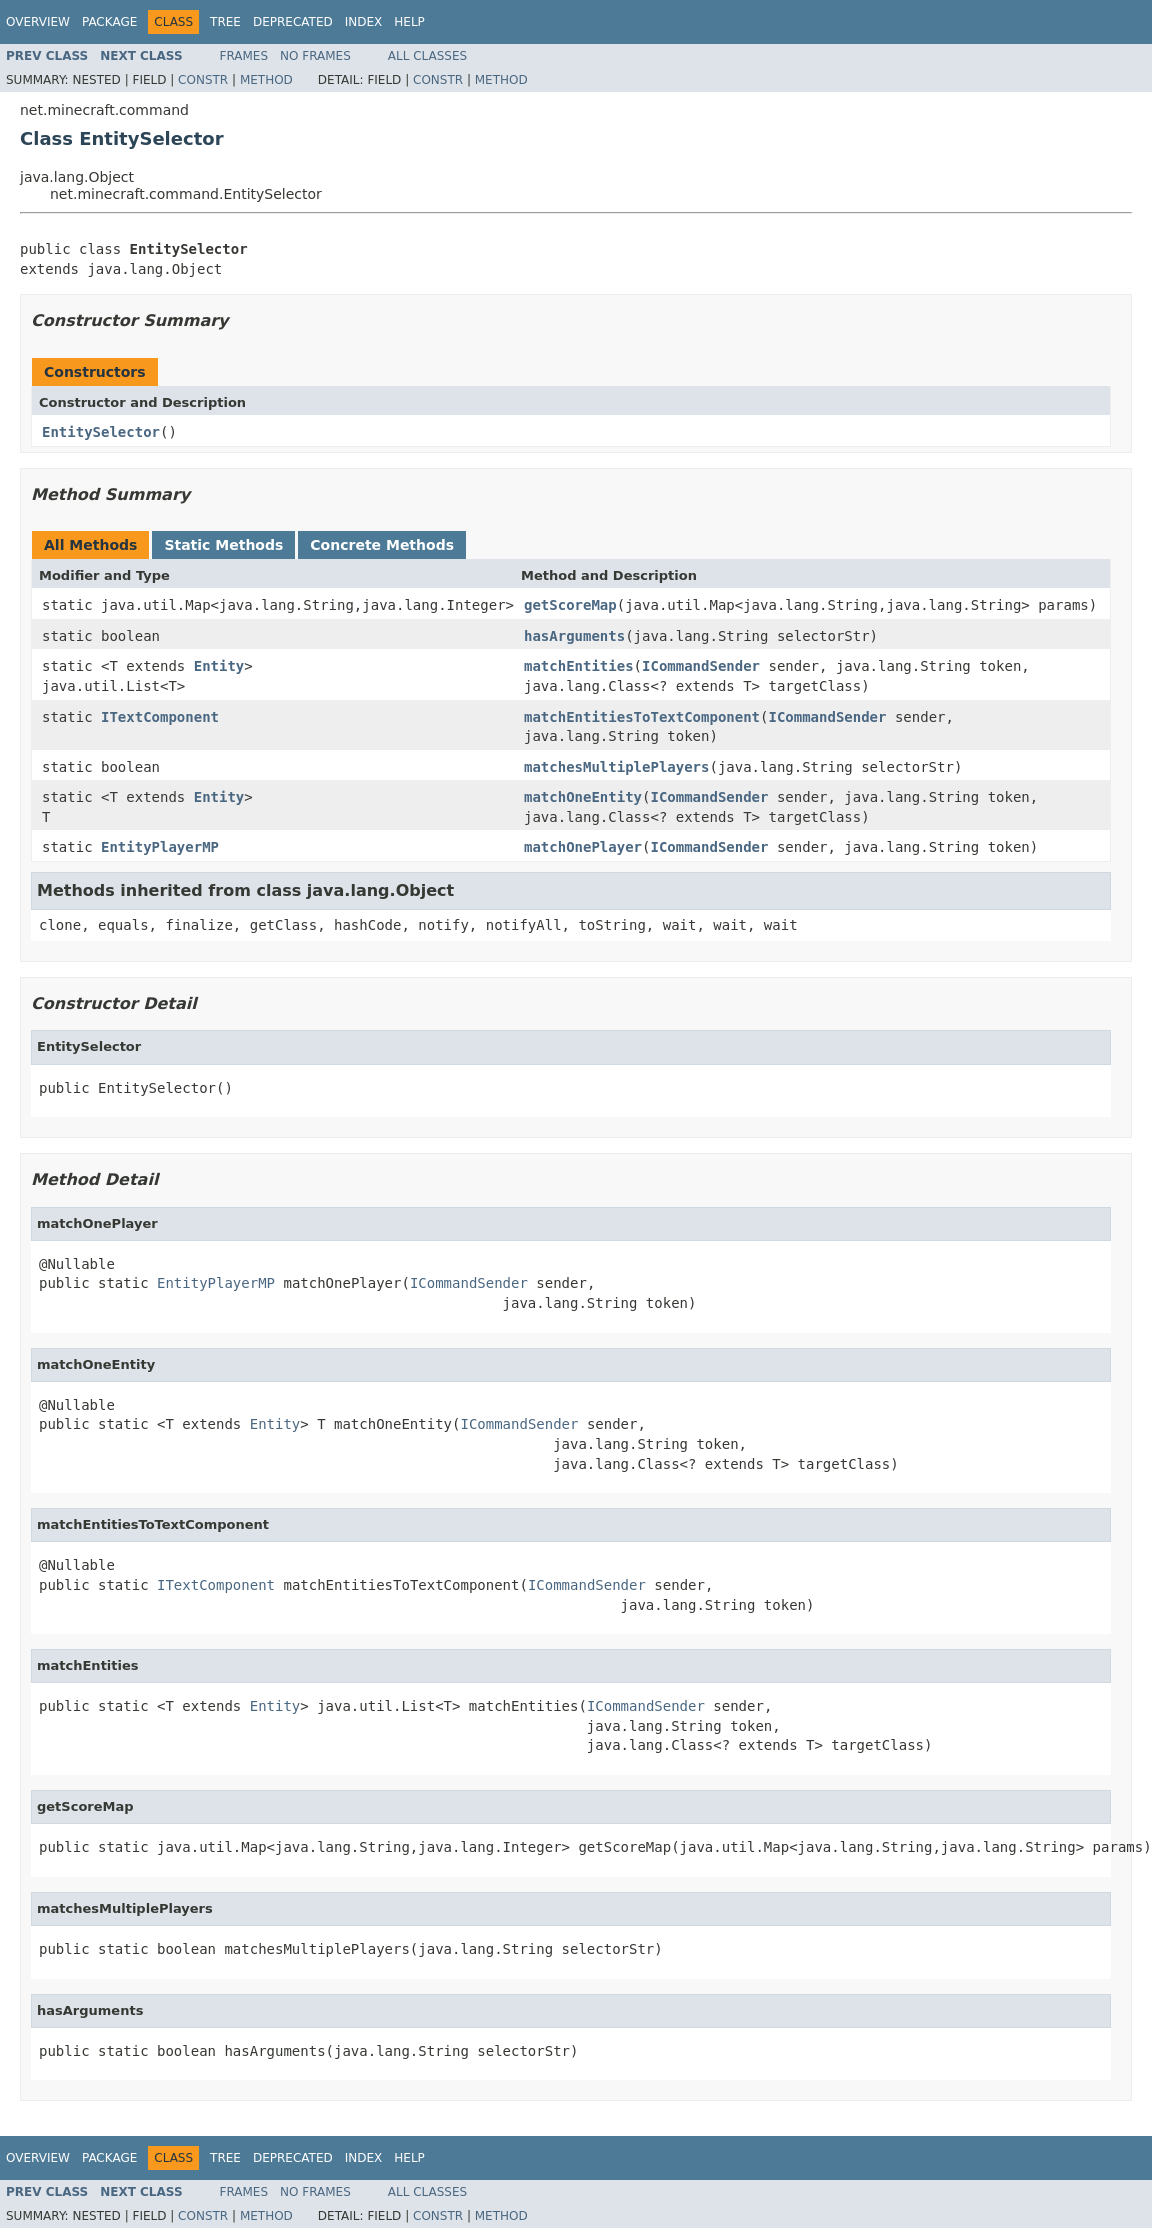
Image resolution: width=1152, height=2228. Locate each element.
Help (409, 22)
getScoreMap (570, 605)
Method (266, 80)
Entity (219, 666)
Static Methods (223, 545)
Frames (244, 56)
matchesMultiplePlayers (616, 767)
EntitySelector (101, 432)
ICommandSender (701, 666)
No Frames (315, 56)
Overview (38, 22)
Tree (225, 22)
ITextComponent (160, 717)
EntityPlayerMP (160, 847)
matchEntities (579, 666)
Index (364, 22)
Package (109, 22)
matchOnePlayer (583, 847)
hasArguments (574, 636)
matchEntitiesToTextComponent (642, 717)
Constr (203, 80)
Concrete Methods (382, 545)
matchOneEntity (583, 797)
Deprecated (293, 22)
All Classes (427, 56)
